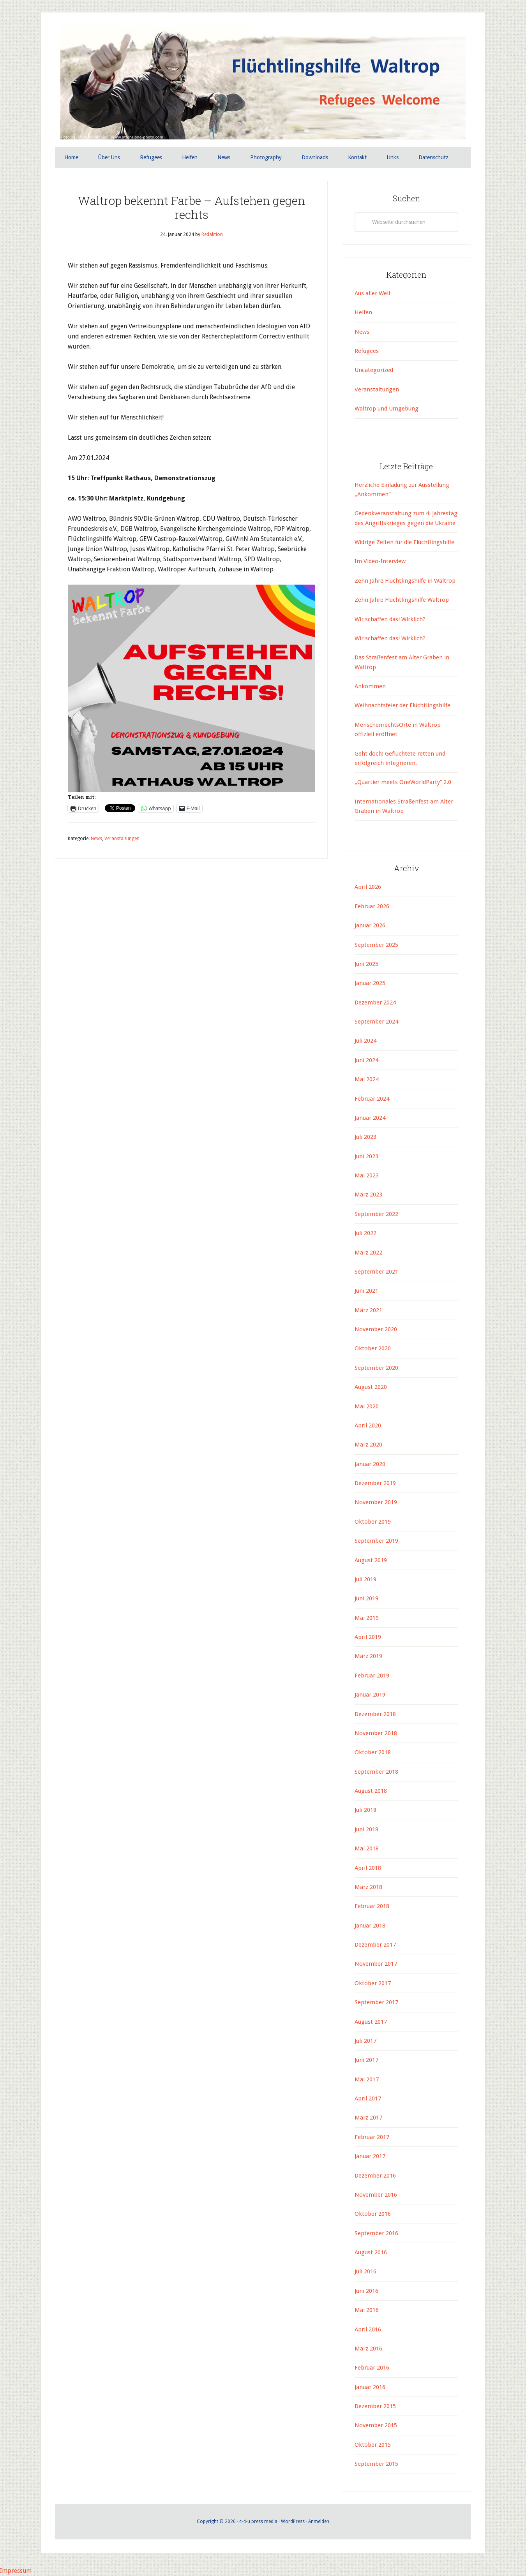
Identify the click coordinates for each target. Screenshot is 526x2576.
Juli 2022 (365, 1233)
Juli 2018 (365, 1810)
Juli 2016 (365, 2271)
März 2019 (368, 1656)
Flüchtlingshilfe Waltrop (263, 84)
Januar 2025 (370, 983)
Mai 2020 (367, 1406)
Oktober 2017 (373, 1983)
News (96, 838)
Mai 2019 (367, 1617)
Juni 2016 (366, 2290)
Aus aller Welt (373, 293)
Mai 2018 (367, 1848)
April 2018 (368, 1867)
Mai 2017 (367, 2079)
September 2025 (376, 944)
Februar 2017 (372, 2137)
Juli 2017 (365, 2040)
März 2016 (368, 2348)
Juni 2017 (366, 2059)
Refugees (367, 350)
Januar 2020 (370, 1464)
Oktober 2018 (373, 1752)
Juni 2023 (366, 1156)
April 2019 (368, 1636)
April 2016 (368, 2329)
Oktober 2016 (373, 2213)
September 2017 (376, 2002)
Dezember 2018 (375, 1714)
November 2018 (376, 1733)
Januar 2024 (370, 1117)
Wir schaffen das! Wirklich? (390, 619)
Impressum (16, 2570)
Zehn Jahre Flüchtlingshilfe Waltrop (402, 599)
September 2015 (376, 2463)
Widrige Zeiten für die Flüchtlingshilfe (404, 542)
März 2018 (368, 1887)
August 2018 (371, 1790)
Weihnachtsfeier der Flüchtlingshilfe (402, 705)
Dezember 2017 (375, 1944)
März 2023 (368, 1194)
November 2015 (376, 2425)
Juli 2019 (365, 1579)
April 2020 (368, 1425)
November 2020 (376, 1329)
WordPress (293, 2521)
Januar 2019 (370, 1694)
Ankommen (370, 686)
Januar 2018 (370, 1925)
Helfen (363, 312)
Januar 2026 (370, 925)
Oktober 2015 (373, 2444)
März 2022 (368, 1252)
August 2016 (371, 2252)
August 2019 (371, 1560)
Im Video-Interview (381, 561)
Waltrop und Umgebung (386, 408)
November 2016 (376, 2194)
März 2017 (368, 2117)
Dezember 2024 (375, 1002)
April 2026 (368, 887)
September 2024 (376, 1021)
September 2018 (376, 1771)
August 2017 (371, 2021)
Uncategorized (374, 370)
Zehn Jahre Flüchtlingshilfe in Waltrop (405, 580)
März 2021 (368, 1310)
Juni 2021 (366, 1290)
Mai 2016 (367, 2309)
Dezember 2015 (375, 2406)
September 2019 (376, 1540)
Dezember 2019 (375, 1483)
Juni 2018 (366, 1829)
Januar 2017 (370, 2156)
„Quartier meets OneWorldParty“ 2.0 (403, 782)
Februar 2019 (372, 1675)
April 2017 (368, 2098)
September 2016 (376, 2233)
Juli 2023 (365, 1136)
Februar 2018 (372, 1906)
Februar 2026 (372, 906)
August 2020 (371, 1386)
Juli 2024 (365, 1041)
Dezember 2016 (375, 2175)
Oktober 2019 (373, 1521)
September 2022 (376, 1214)
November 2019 (376, 1502)
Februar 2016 (372, 2367)
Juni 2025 (366, 963)
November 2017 (376, 1964)
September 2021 (376, 1271)
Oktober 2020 (373, 1348)
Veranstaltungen (121, 838)
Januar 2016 (370, 2387)
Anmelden (318, 2521)
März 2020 (368, 1444)
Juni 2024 (366, 1060)
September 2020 (376, 1367)
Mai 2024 (367, 1079)
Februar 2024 (372, 1098)
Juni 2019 (366, 1598)
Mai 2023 (367, 1175)
